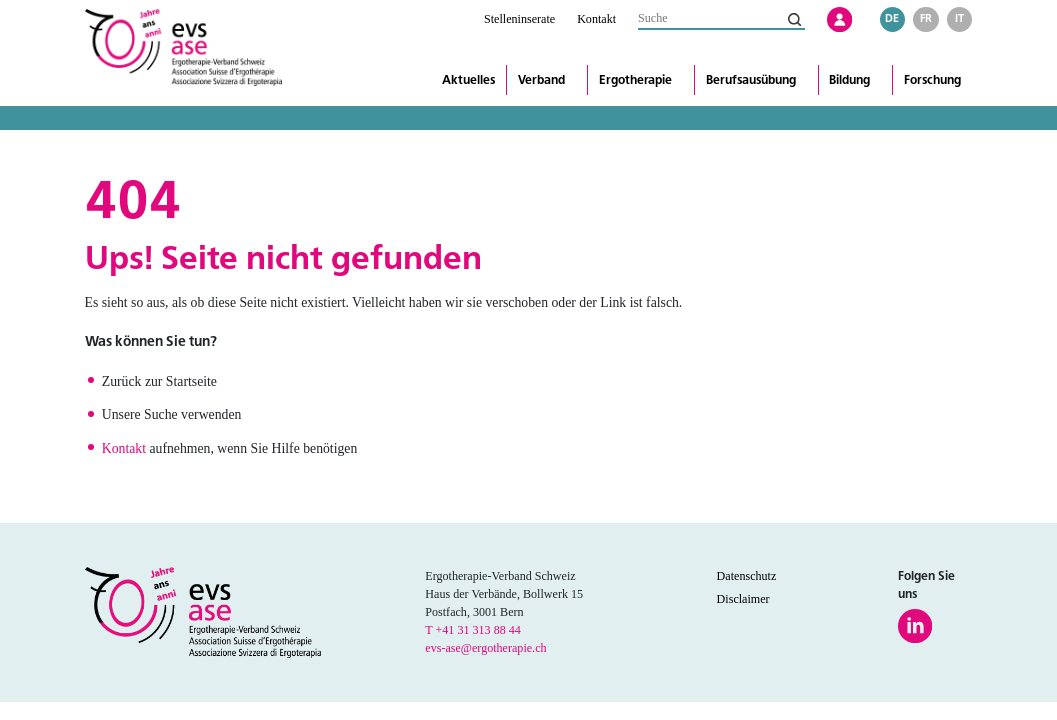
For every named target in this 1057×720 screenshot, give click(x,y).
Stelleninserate (519, 19)
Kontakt (596, 19)
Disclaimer (743, 599)
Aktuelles (468, 80)
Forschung (932, 80)
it (959, 18)
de (892, 18)
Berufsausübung (751, 80)
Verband (541, 80)
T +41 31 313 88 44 (473, 630)
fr (926, 18)
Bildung (849, 80)
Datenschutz (747, 576)
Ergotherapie (635, 80)
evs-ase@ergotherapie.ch (485, 648)
